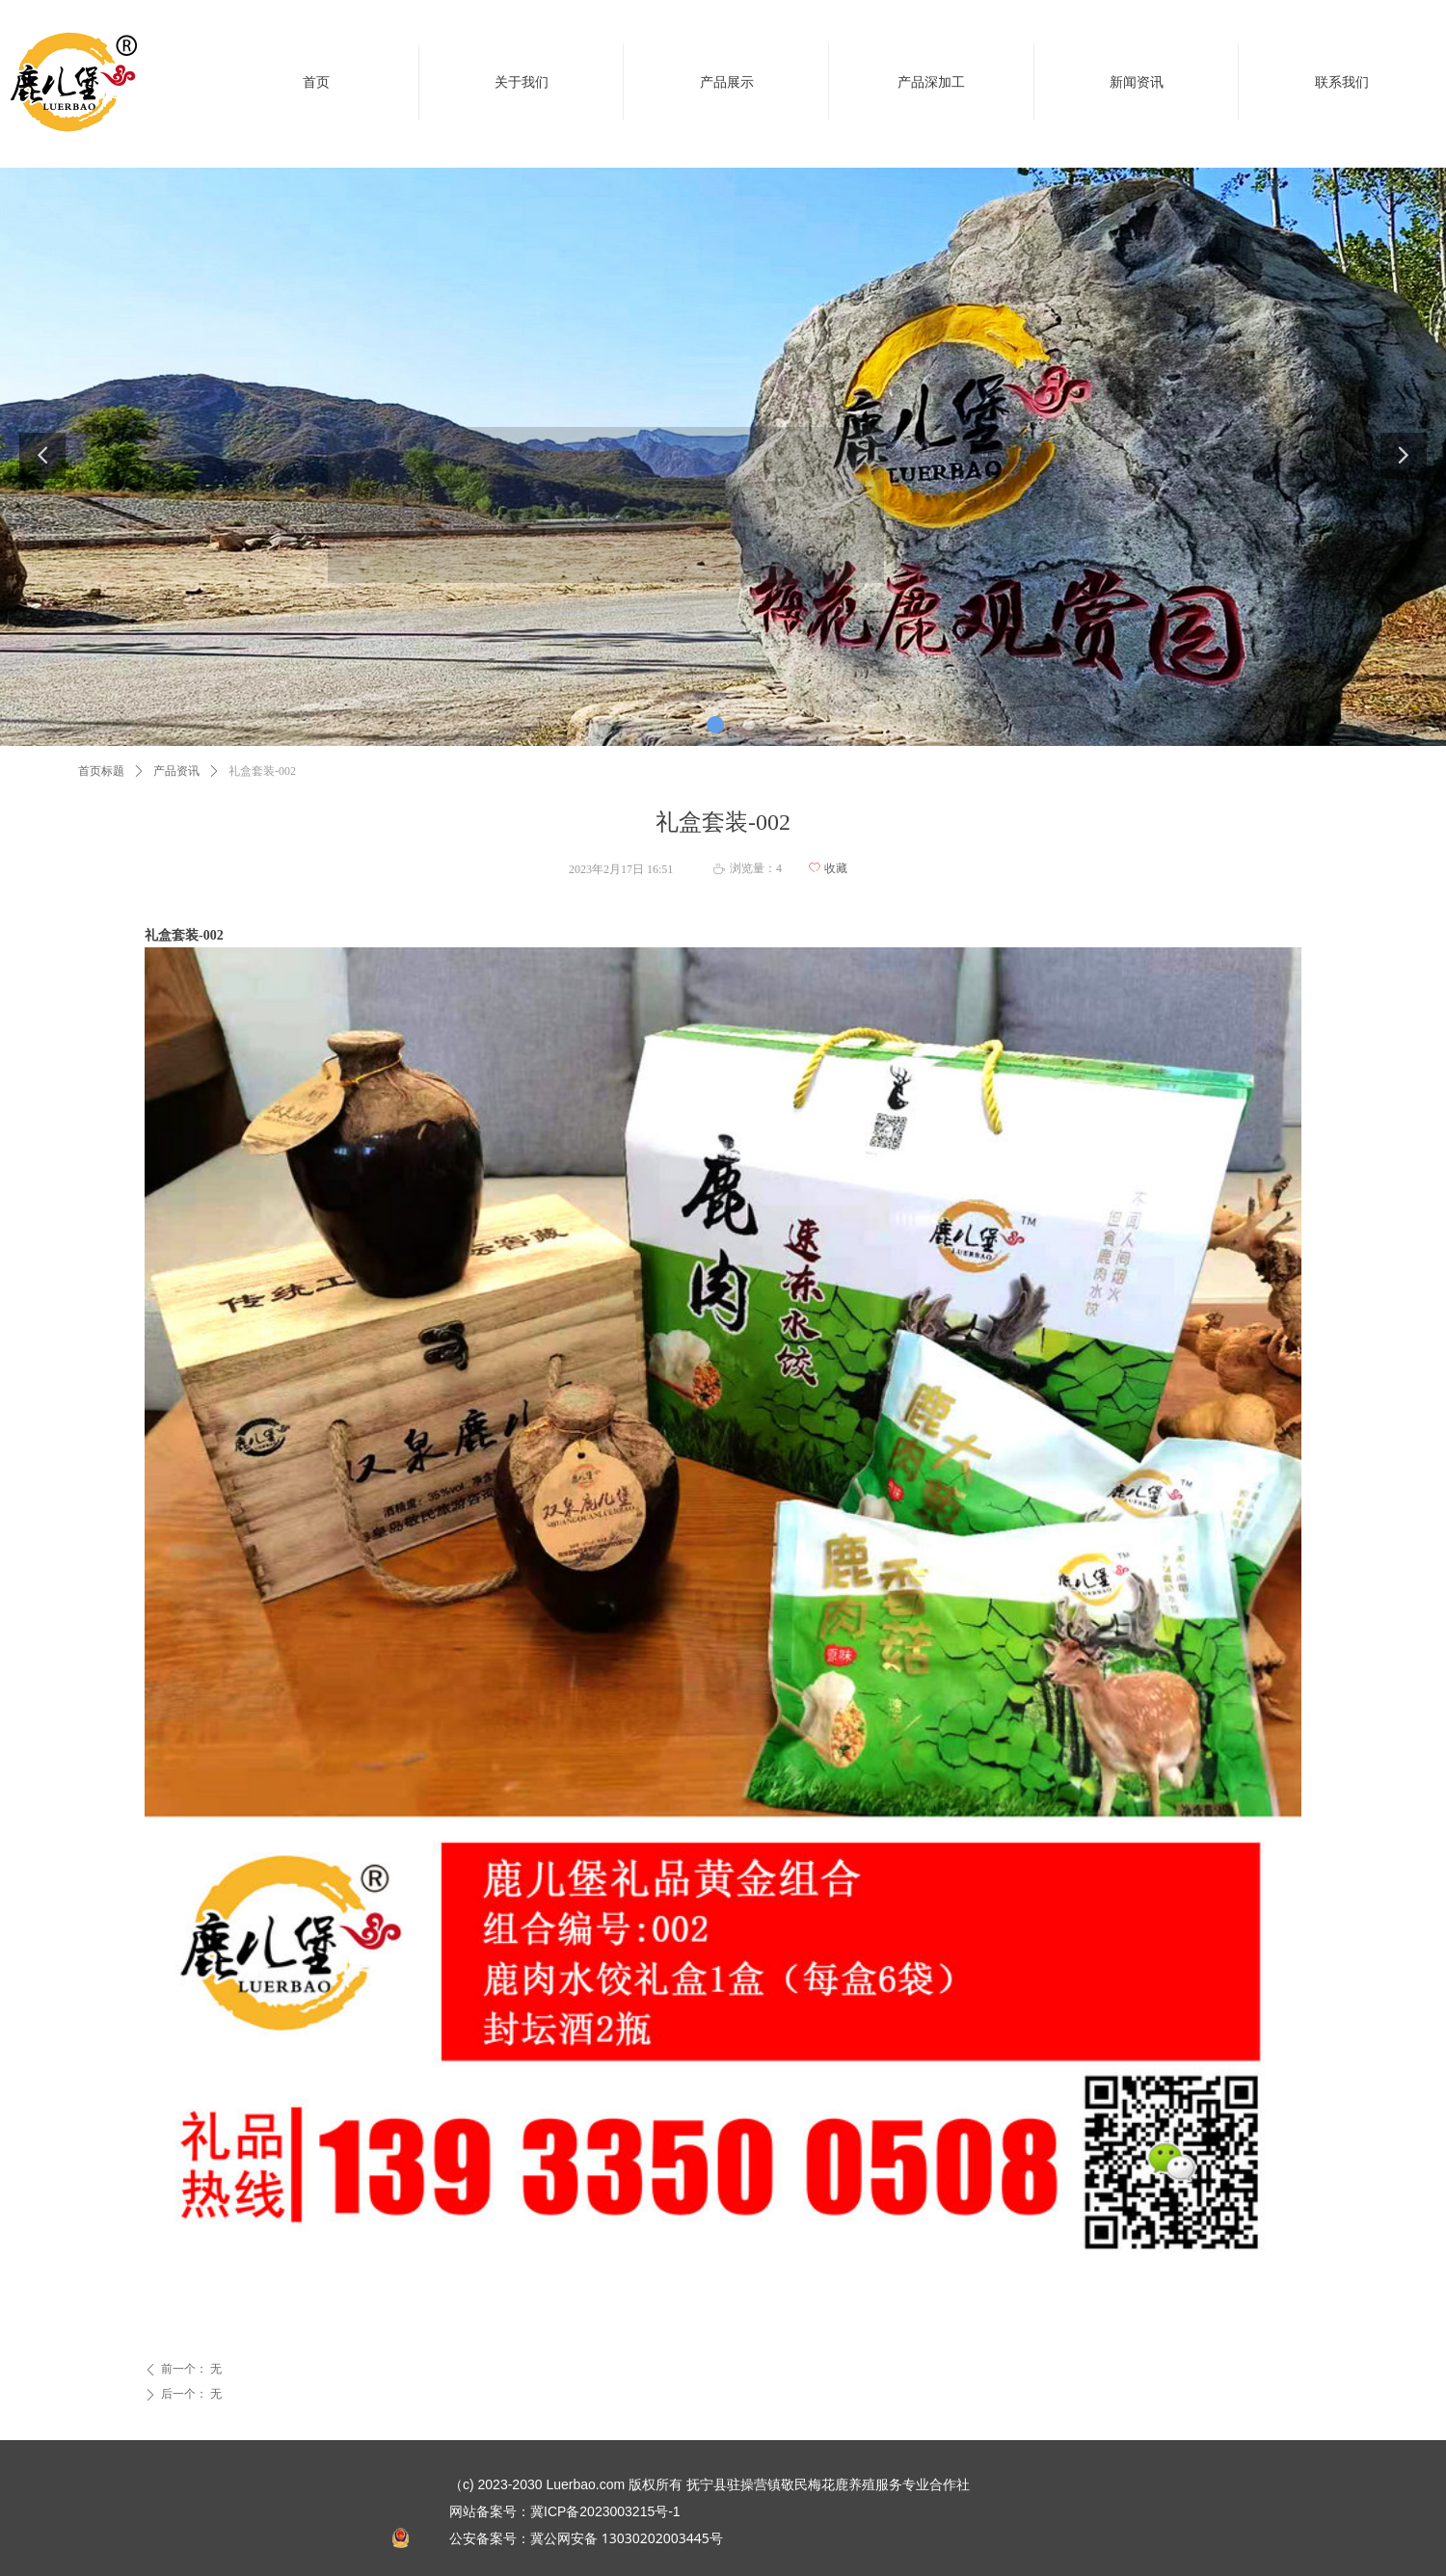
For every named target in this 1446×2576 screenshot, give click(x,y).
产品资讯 (176, 771)
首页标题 (101, 771)
